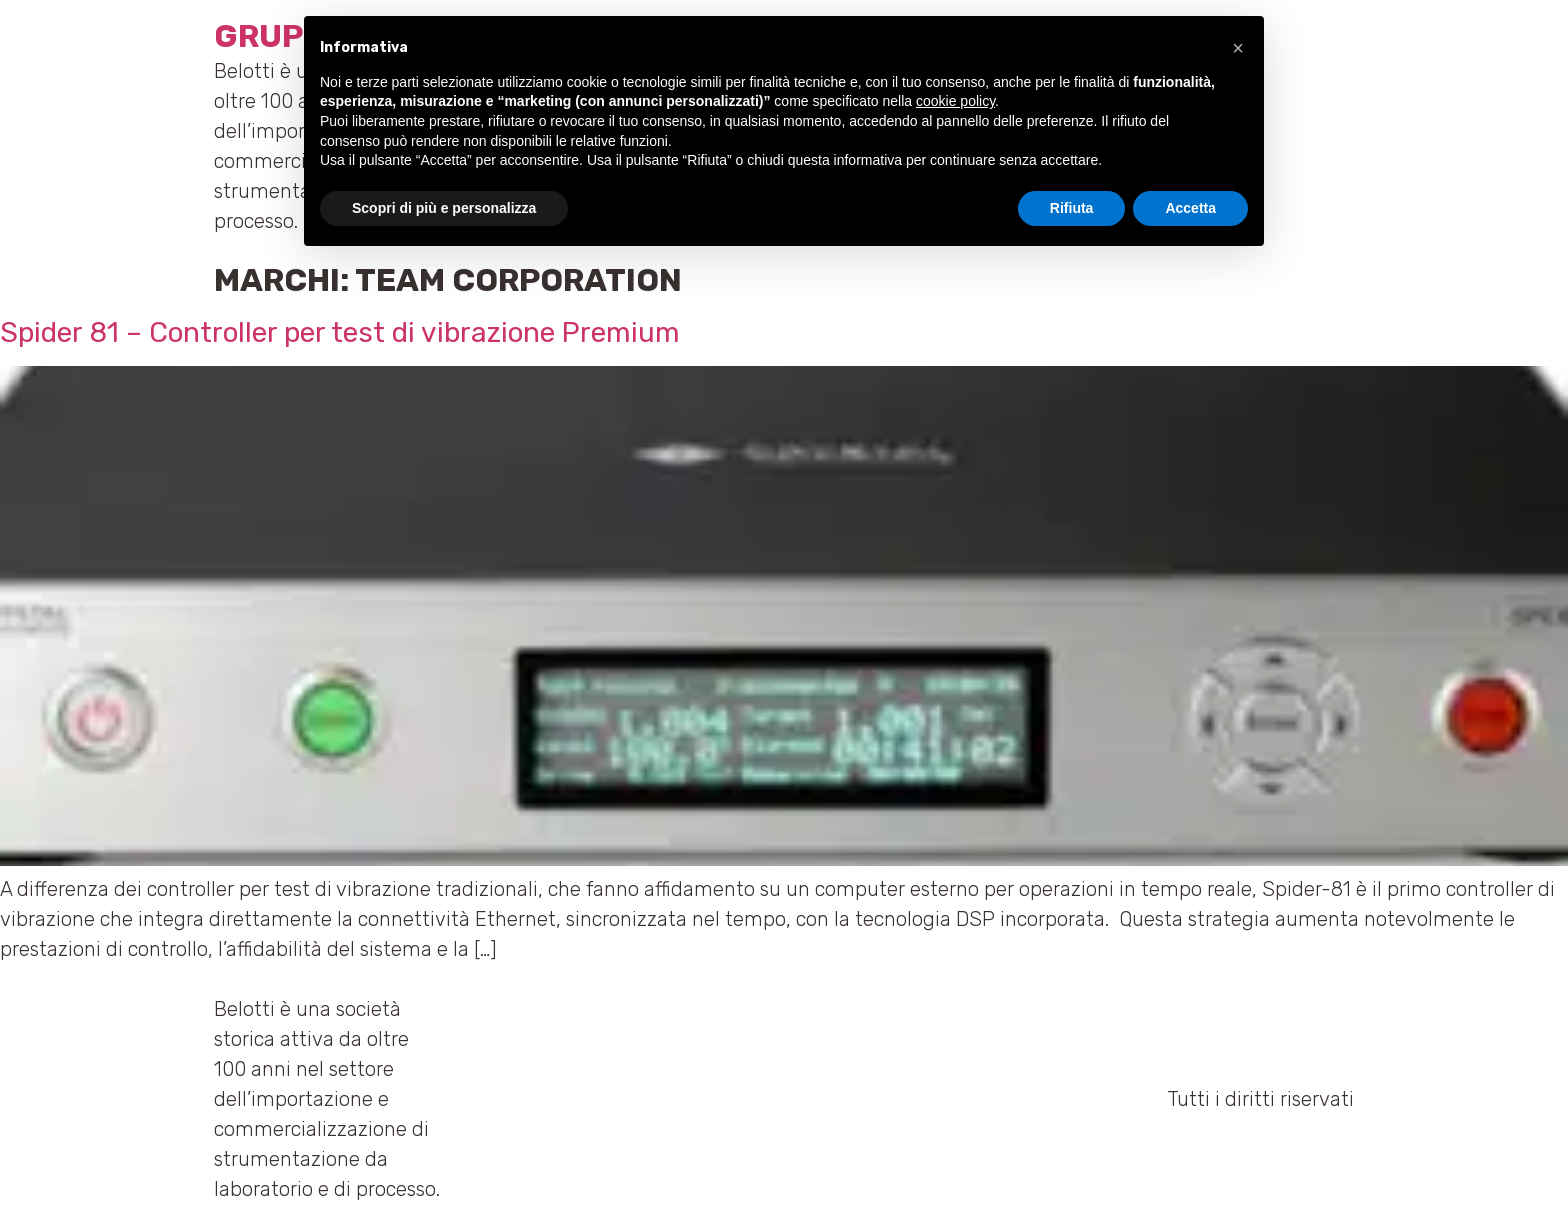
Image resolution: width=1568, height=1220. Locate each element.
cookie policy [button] (955, 101)
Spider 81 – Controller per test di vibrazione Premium (340, 332)
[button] (1238, 48)
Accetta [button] (1190, 208)
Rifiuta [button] (1072, 208)
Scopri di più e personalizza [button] (444, 208)
